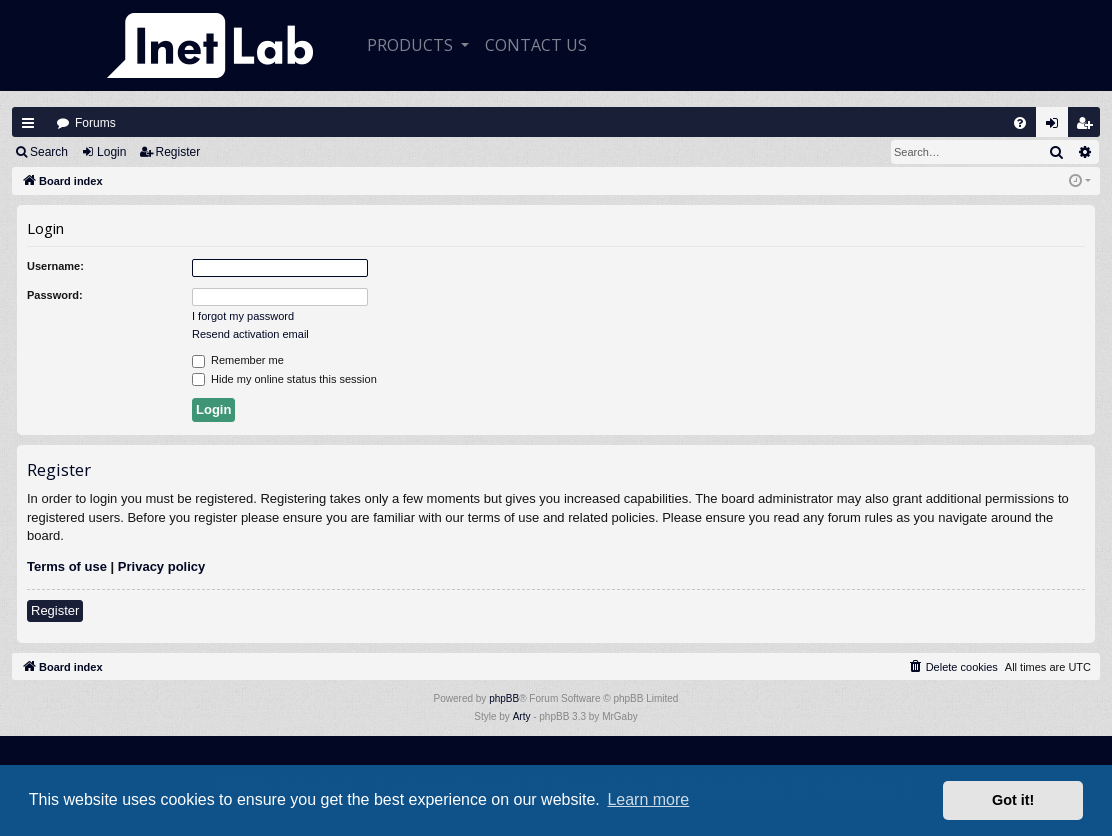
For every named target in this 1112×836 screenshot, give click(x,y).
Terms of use (67, 566)
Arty (522, 716)
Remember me (238, 361)
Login (111, 152)
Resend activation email (250, 334)
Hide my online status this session (284, 380)
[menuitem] (1020, 123)
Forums (95, 123)
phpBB (504, 698)
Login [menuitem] (1057, 127)
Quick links (28, 123)
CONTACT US (536, 45)
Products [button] (412, 45)
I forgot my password (243, 316)
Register (178, 152)
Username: (55, 266)
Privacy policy (161, 566)
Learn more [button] (648, 799)
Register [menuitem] (1089, 127)
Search (49, 152)
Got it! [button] (1013, 800)
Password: (55, 295)
